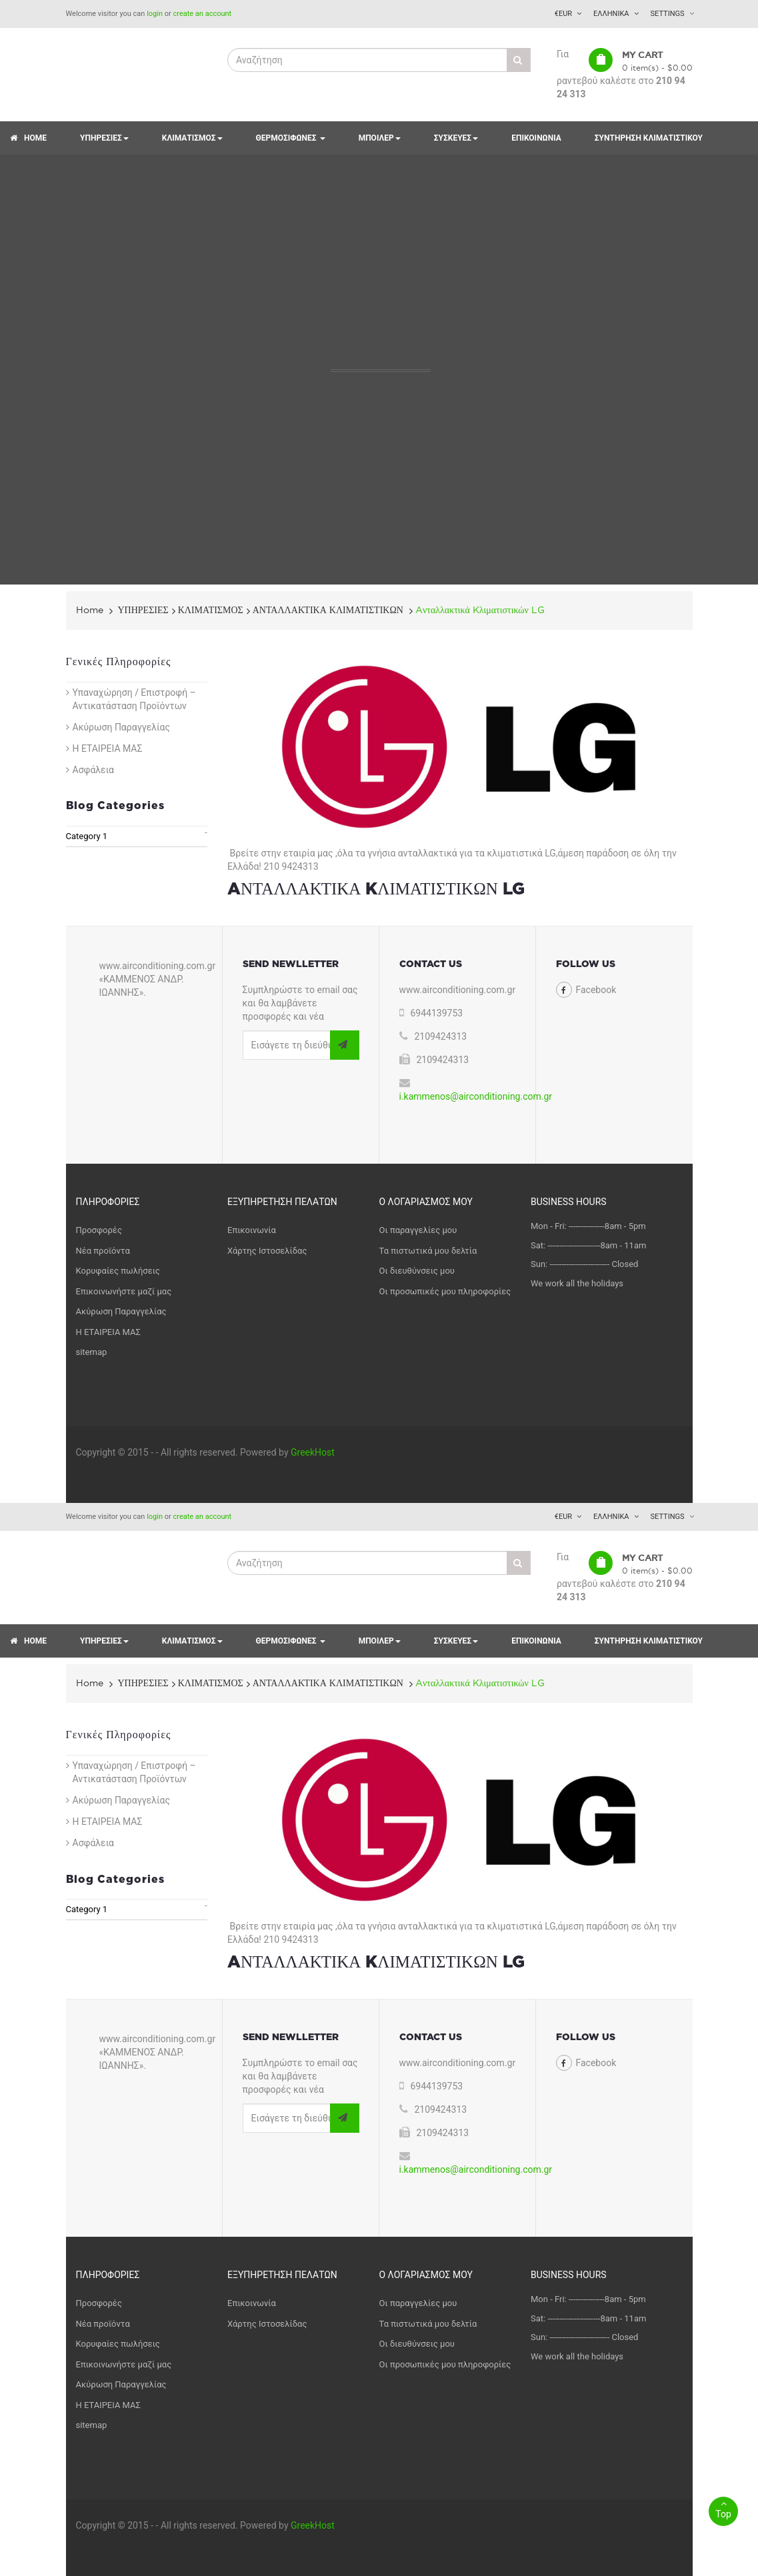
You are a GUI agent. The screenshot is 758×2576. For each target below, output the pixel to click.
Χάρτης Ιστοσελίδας (267, 1251)
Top (723, 2508)
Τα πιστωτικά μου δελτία (428, 1251)
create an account (202, 13)
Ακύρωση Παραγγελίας (121, 727)
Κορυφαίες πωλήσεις (118, 1271)
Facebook (596, 989)
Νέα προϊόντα (103, 1251)
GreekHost (313, 1452)
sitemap (91, 1352)
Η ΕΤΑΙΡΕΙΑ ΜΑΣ (108, 748)
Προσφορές (99, 1230)
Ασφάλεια (94, 769)
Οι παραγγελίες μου (418, 1230)
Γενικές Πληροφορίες (118, 661)
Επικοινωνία (251, 1230)
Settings (668, 13)
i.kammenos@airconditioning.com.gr (476, 1096)
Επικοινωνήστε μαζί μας (124, 1291)
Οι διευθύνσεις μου (417, 1271)
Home (89, 610)
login (155, 13)
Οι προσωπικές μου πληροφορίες (445, 1291)
